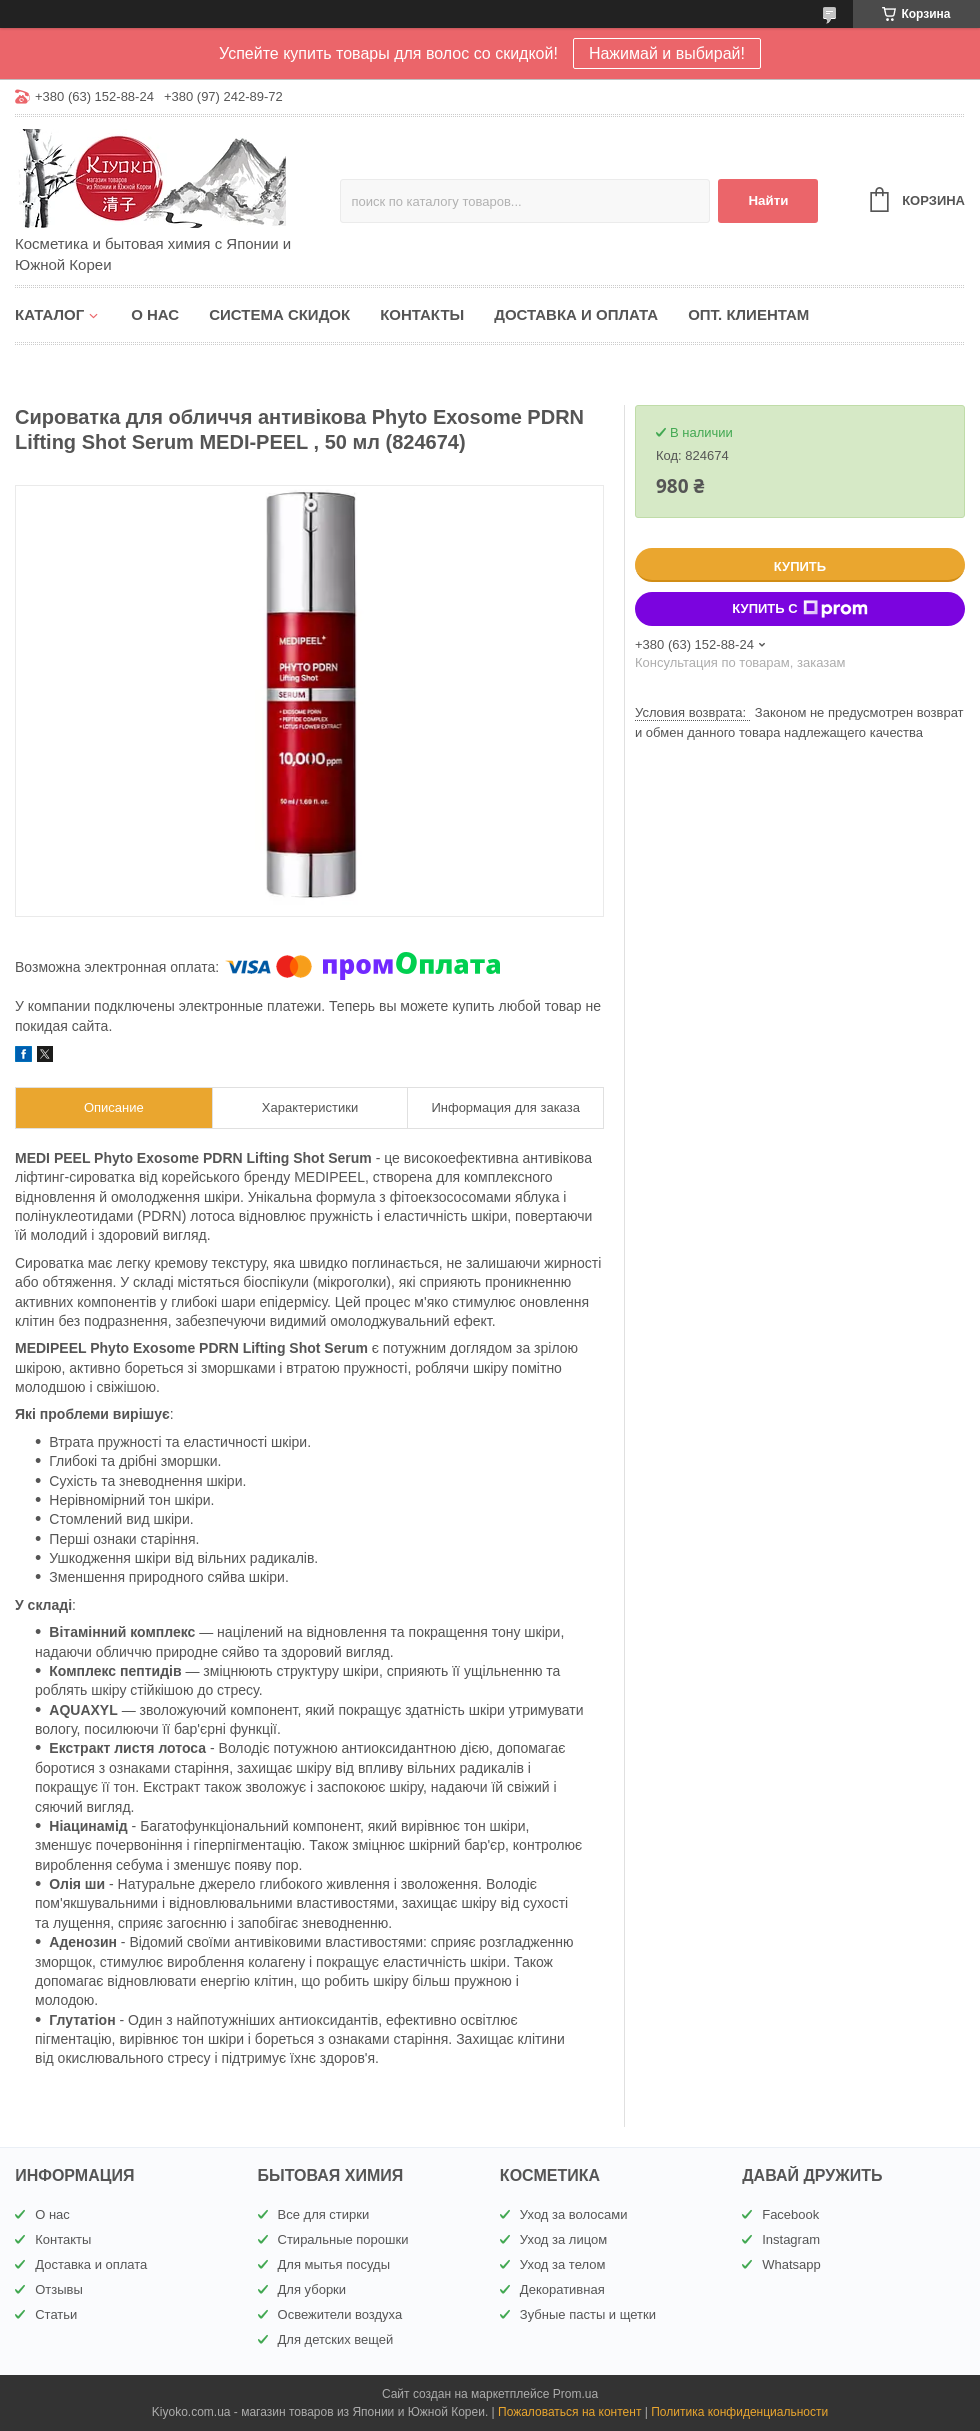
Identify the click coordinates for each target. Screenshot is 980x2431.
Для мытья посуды (334, 2264)
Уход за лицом (563, 2239)
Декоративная (562, 2289)
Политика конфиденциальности (739, 2412)
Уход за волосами (574, 2214)
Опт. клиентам (748, 314)
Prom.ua (575, 2394)
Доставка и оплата (576, 314)
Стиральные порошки (343, 2239)
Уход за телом (562, 2264)
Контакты (422, 314)
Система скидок (279, 314)
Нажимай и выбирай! (667, 53)
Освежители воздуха (340, 2314)
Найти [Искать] (768, 200)
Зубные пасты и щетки (588, 2314)
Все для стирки (324, 2214)
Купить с (799, 609)
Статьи (56, 2314)
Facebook (790, 2214)
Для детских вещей (336, 2339)
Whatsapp (791, 2264)
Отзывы (59, 2289)
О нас (155, 314)
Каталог (49, 314)
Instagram (791, 2239)
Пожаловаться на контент (569, 2412)
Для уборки (312, 2289)
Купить (800, 566)
